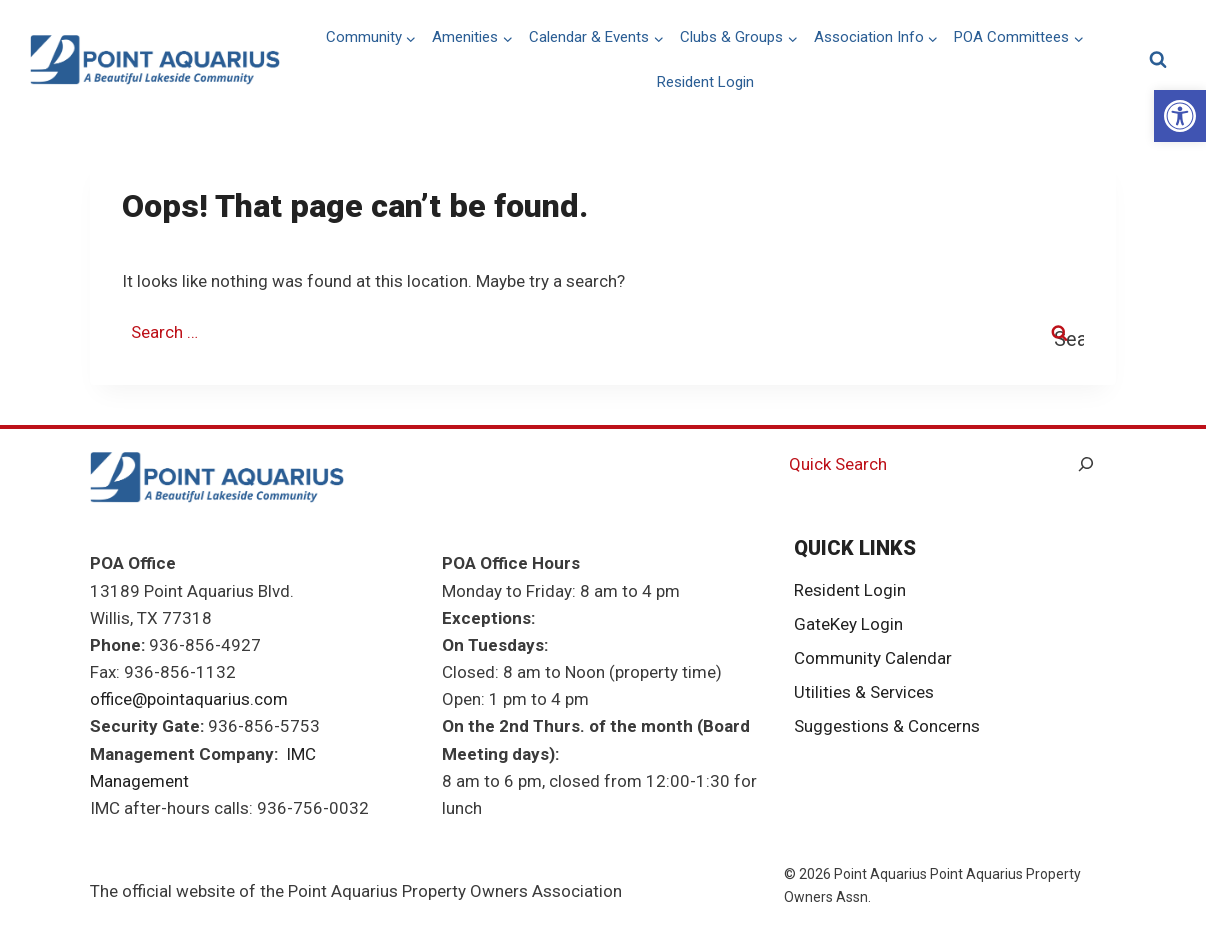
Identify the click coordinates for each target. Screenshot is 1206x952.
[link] (1180, 116)
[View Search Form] (1158, 60)
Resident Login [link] (705, 82)
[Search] (1086, 464)
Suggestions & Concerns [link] (887, 726)
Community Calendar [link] (873, 658)
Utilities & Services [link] (864, 692)
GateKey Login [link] (848, 624)
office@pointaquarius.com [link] (189, 699)
